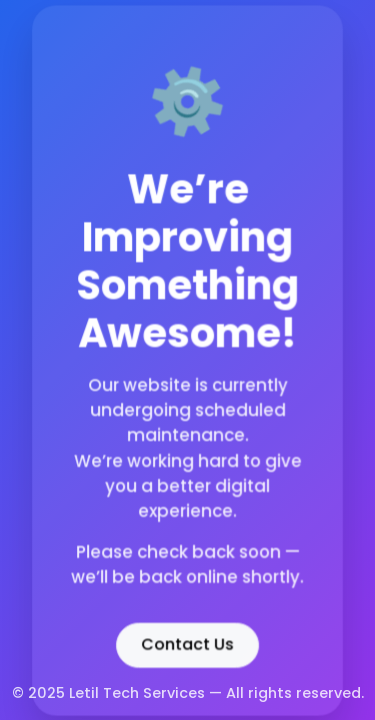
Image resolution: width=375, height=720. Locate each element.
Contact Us (187, 642)
